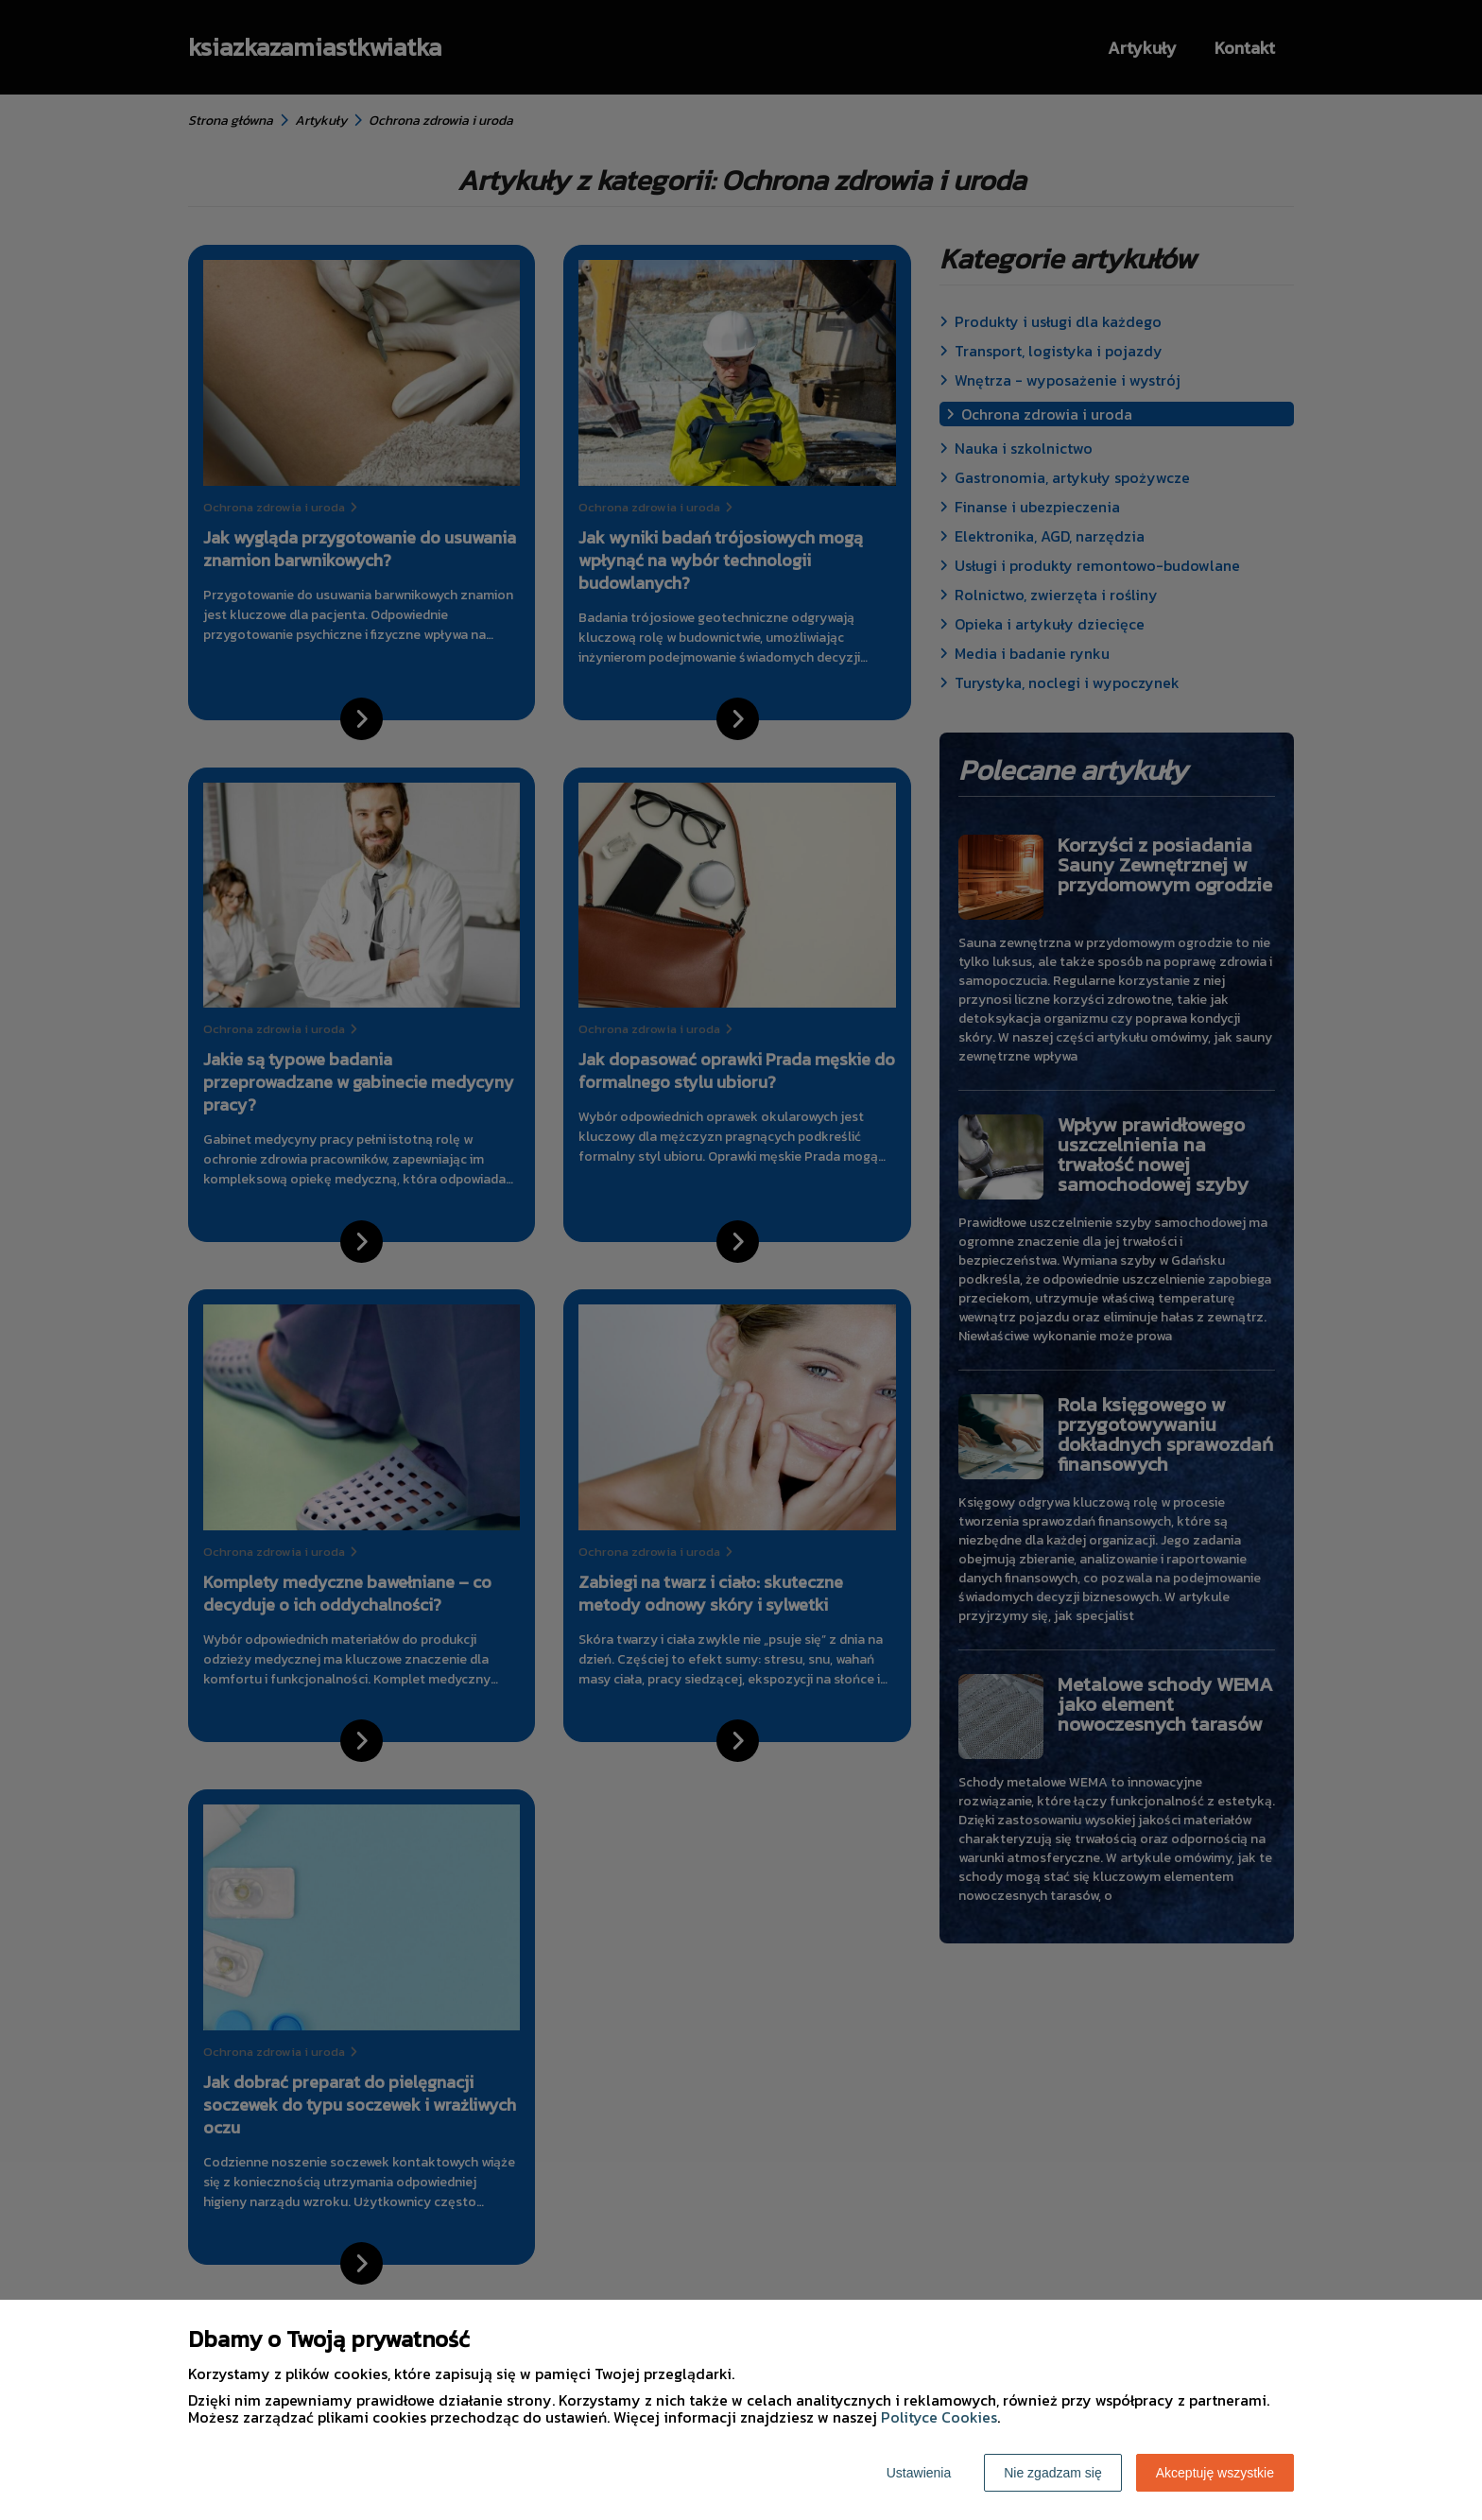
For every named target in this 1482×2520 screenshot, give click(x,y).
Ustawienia (919, 2472)
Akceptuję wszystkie (1215, 2472)
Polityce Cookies (939, 2417)
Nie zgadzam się (1053, 2472)
